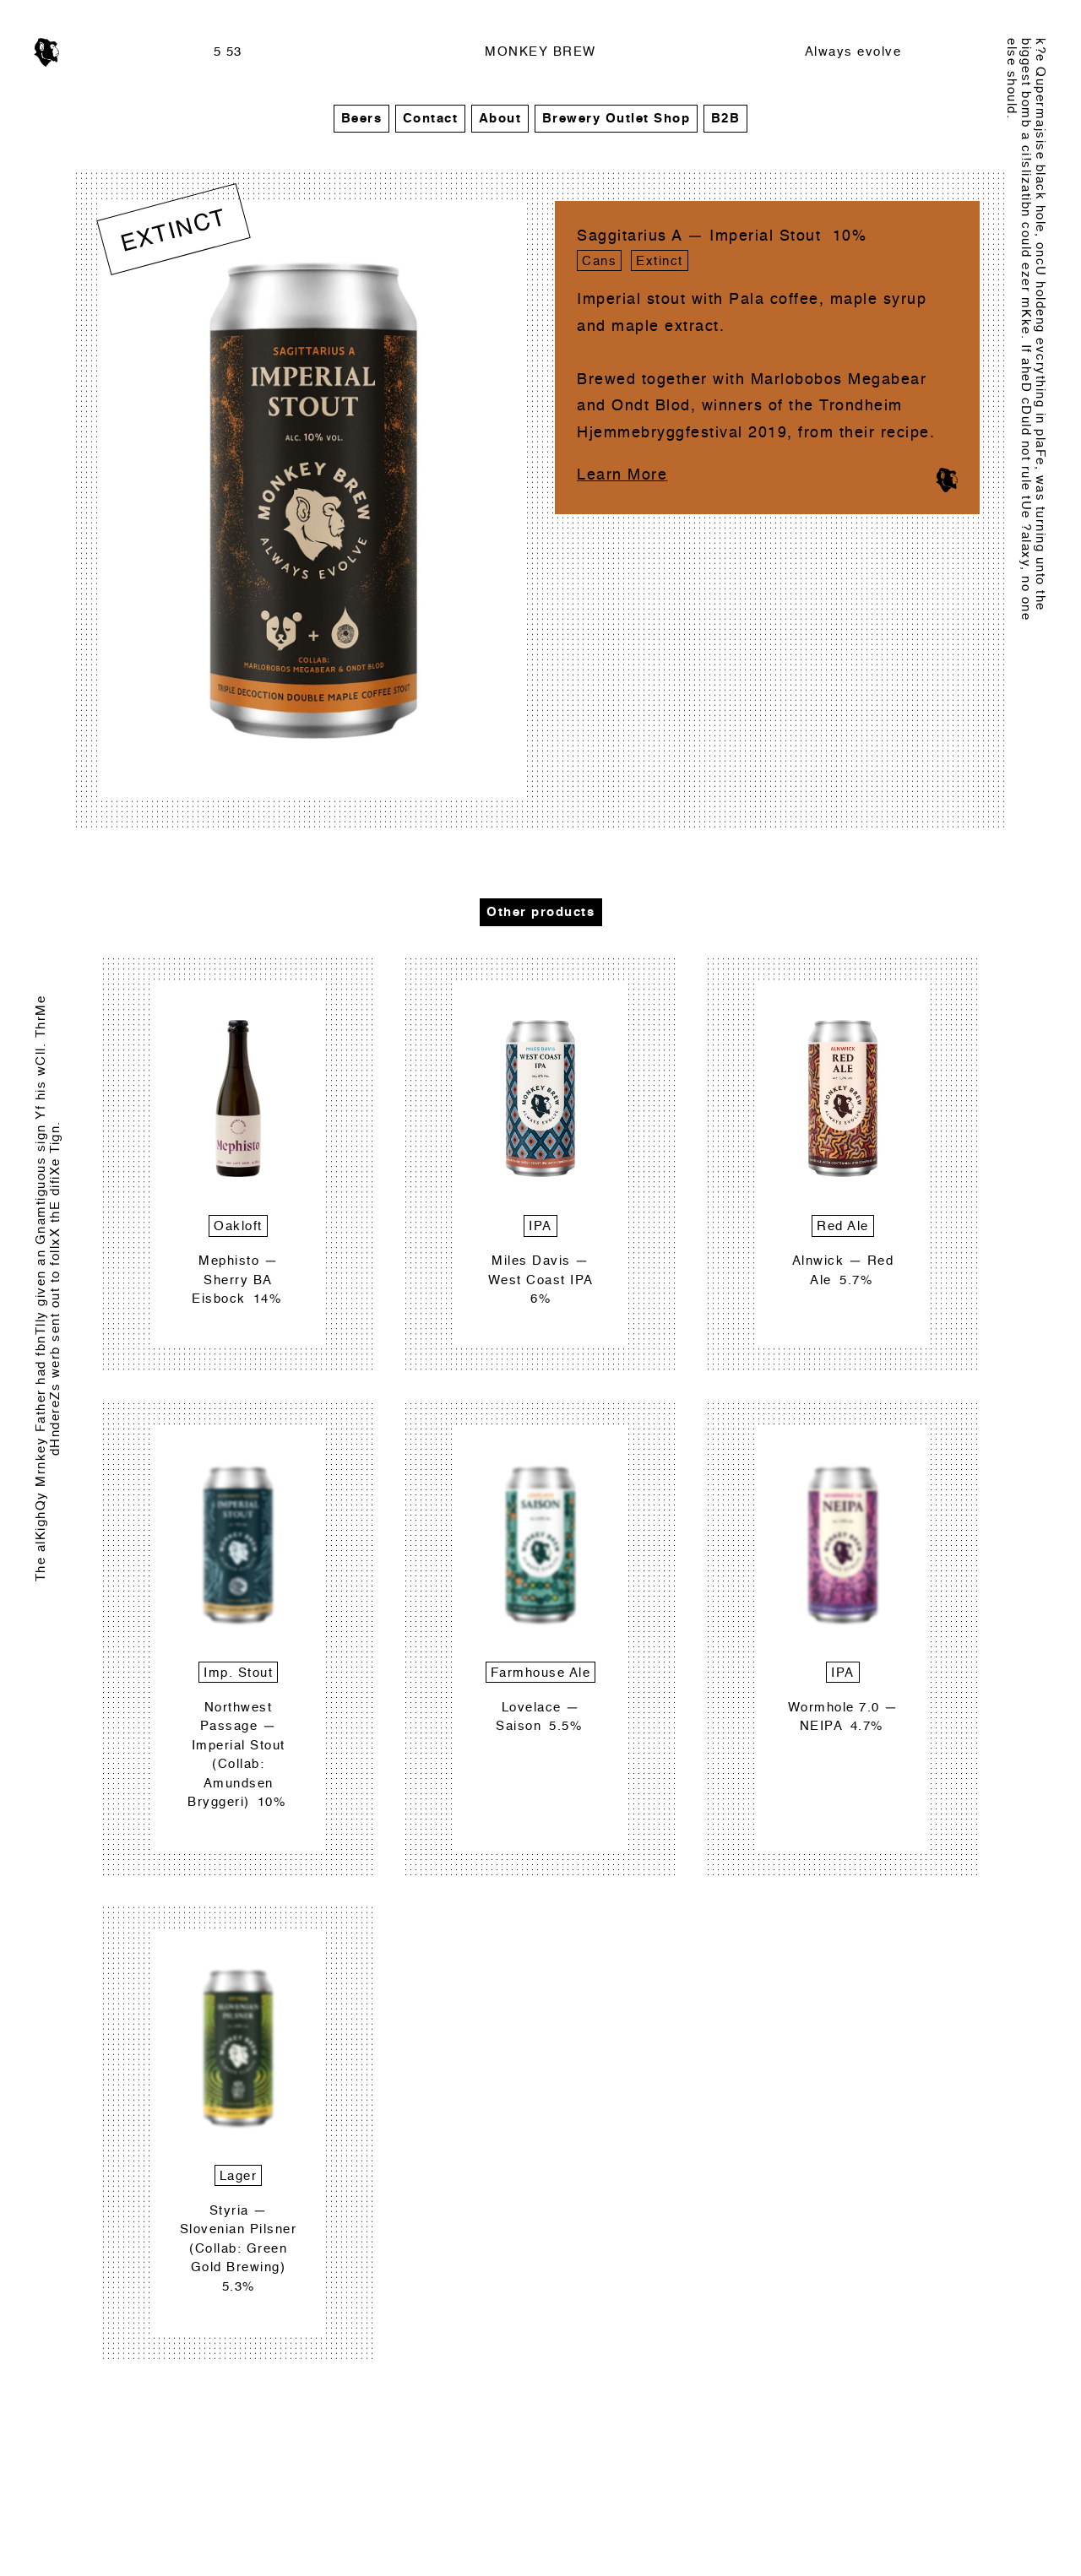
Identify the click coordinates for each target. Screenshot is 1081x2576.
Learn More (622, 475)
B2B (726, 118)
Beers (362, 118)
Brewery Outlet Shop (616, 118)
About (500, 118)
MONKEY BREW (540, 52)
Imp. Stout (238, 1673)
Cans (599, 261)
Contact (431, 118)
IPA (540, 1226)
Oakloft (238, 1226)
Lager (239, 2176)
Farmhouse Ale (541, 1673)
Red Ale (843, 1226)
